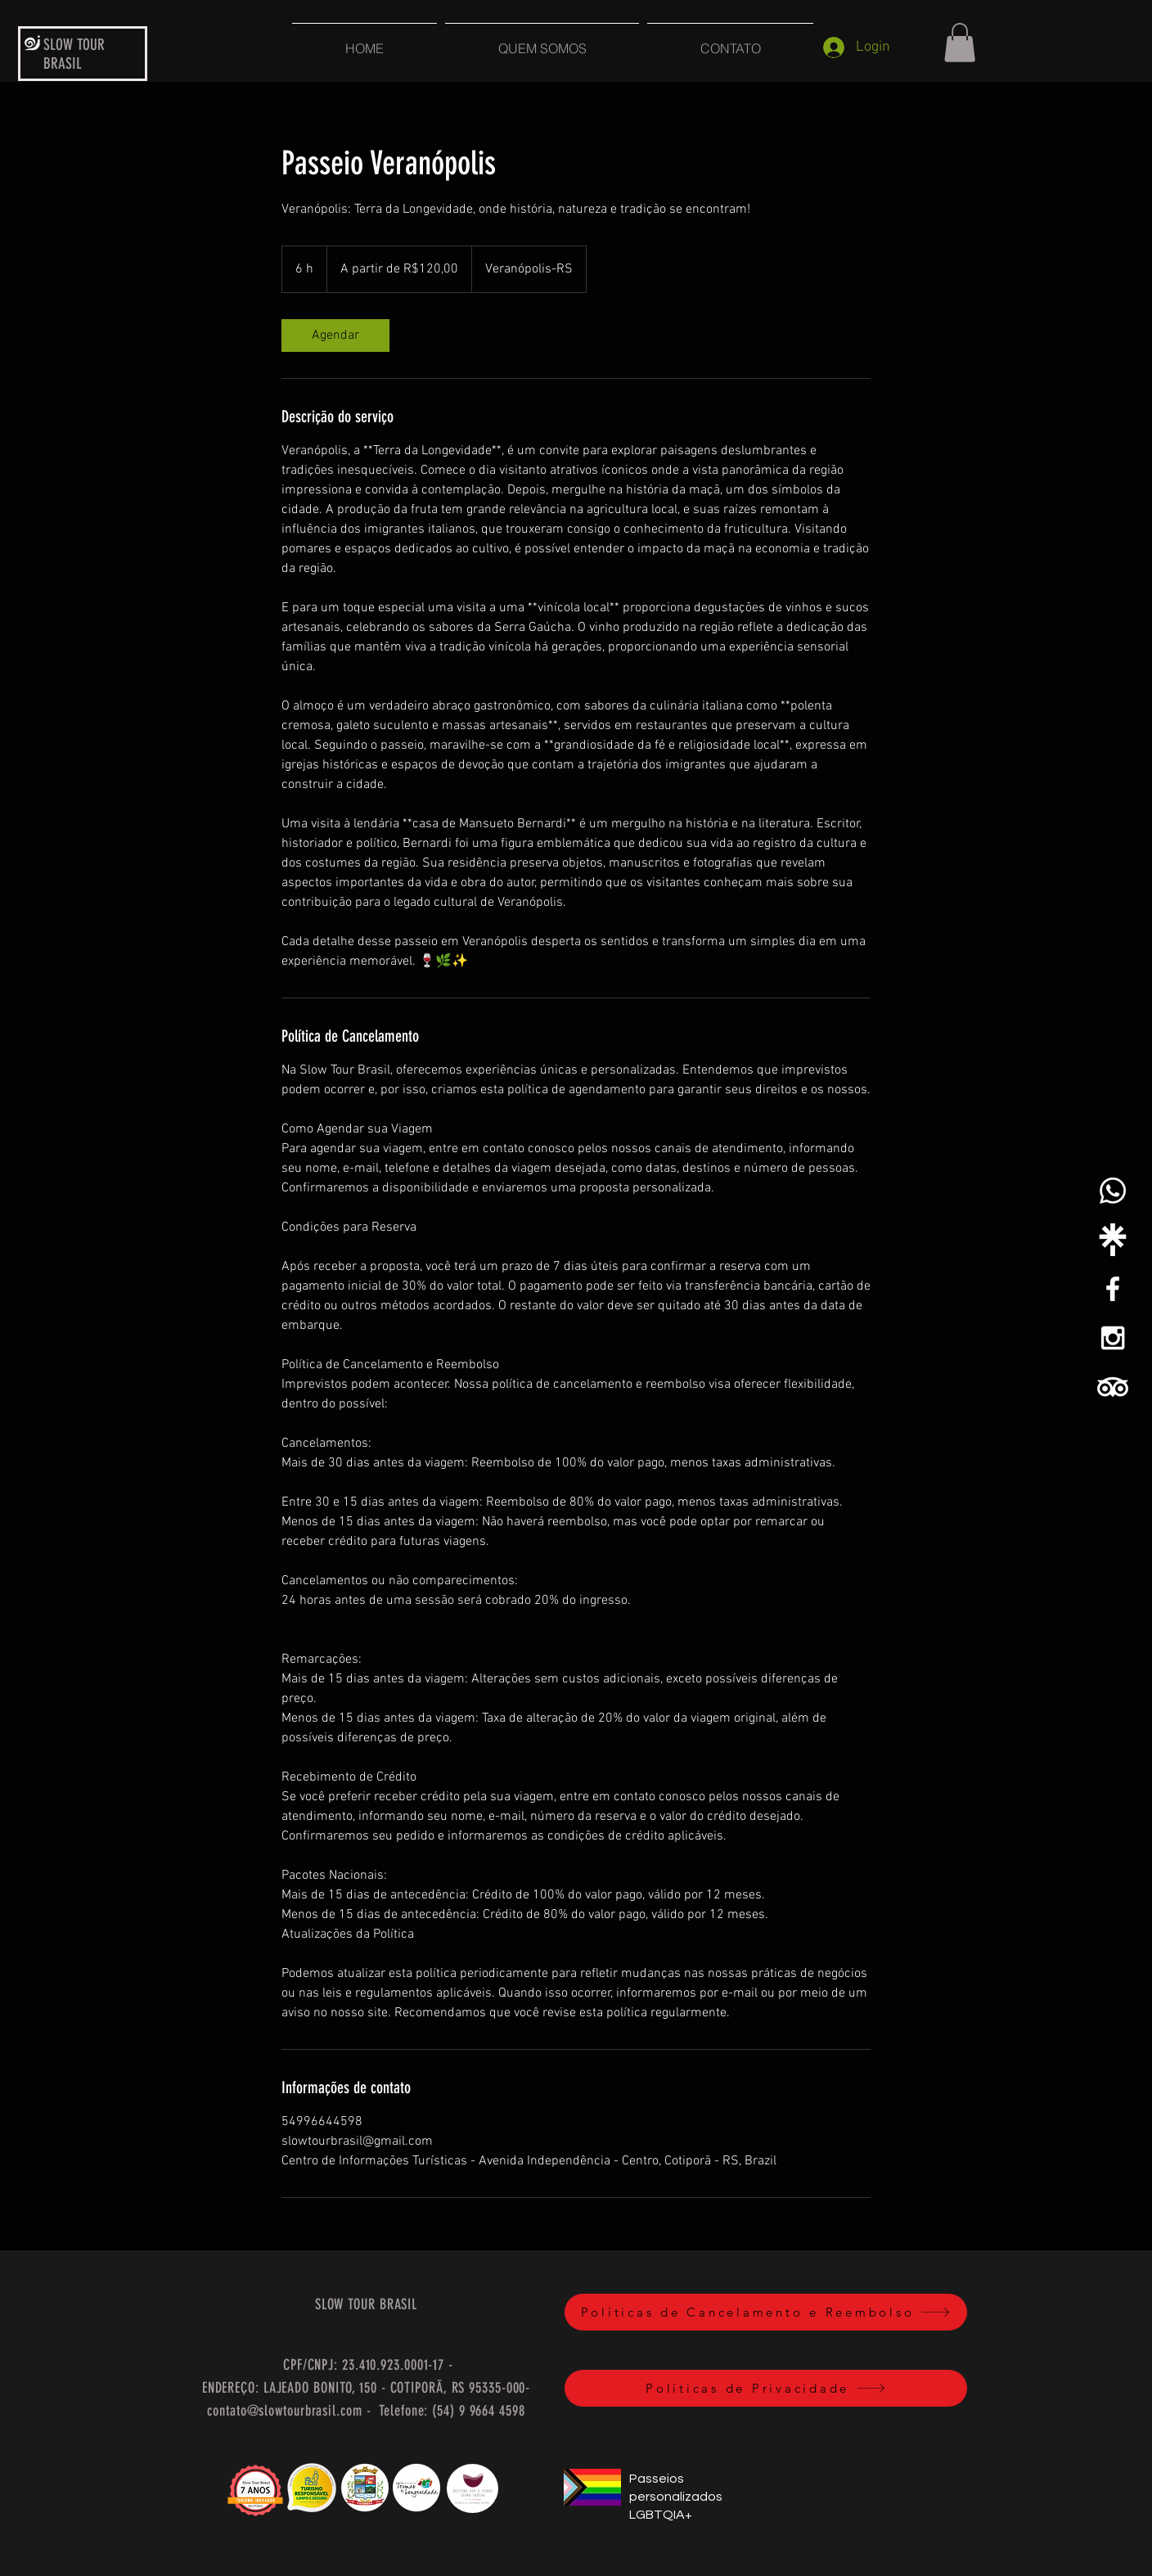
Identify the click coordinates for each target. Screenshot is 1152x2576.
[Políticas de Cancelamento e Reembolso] (766, 2312)
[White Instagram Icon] (1112, 1338)
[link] (335, 335)
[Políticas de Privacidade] (766, 2388)
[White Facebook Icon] (1112, 1288)
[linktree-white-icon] (1112, 1239)
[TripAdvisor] (1112, 1387)
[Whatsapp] (1112, 1190)
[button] (959, 42)
